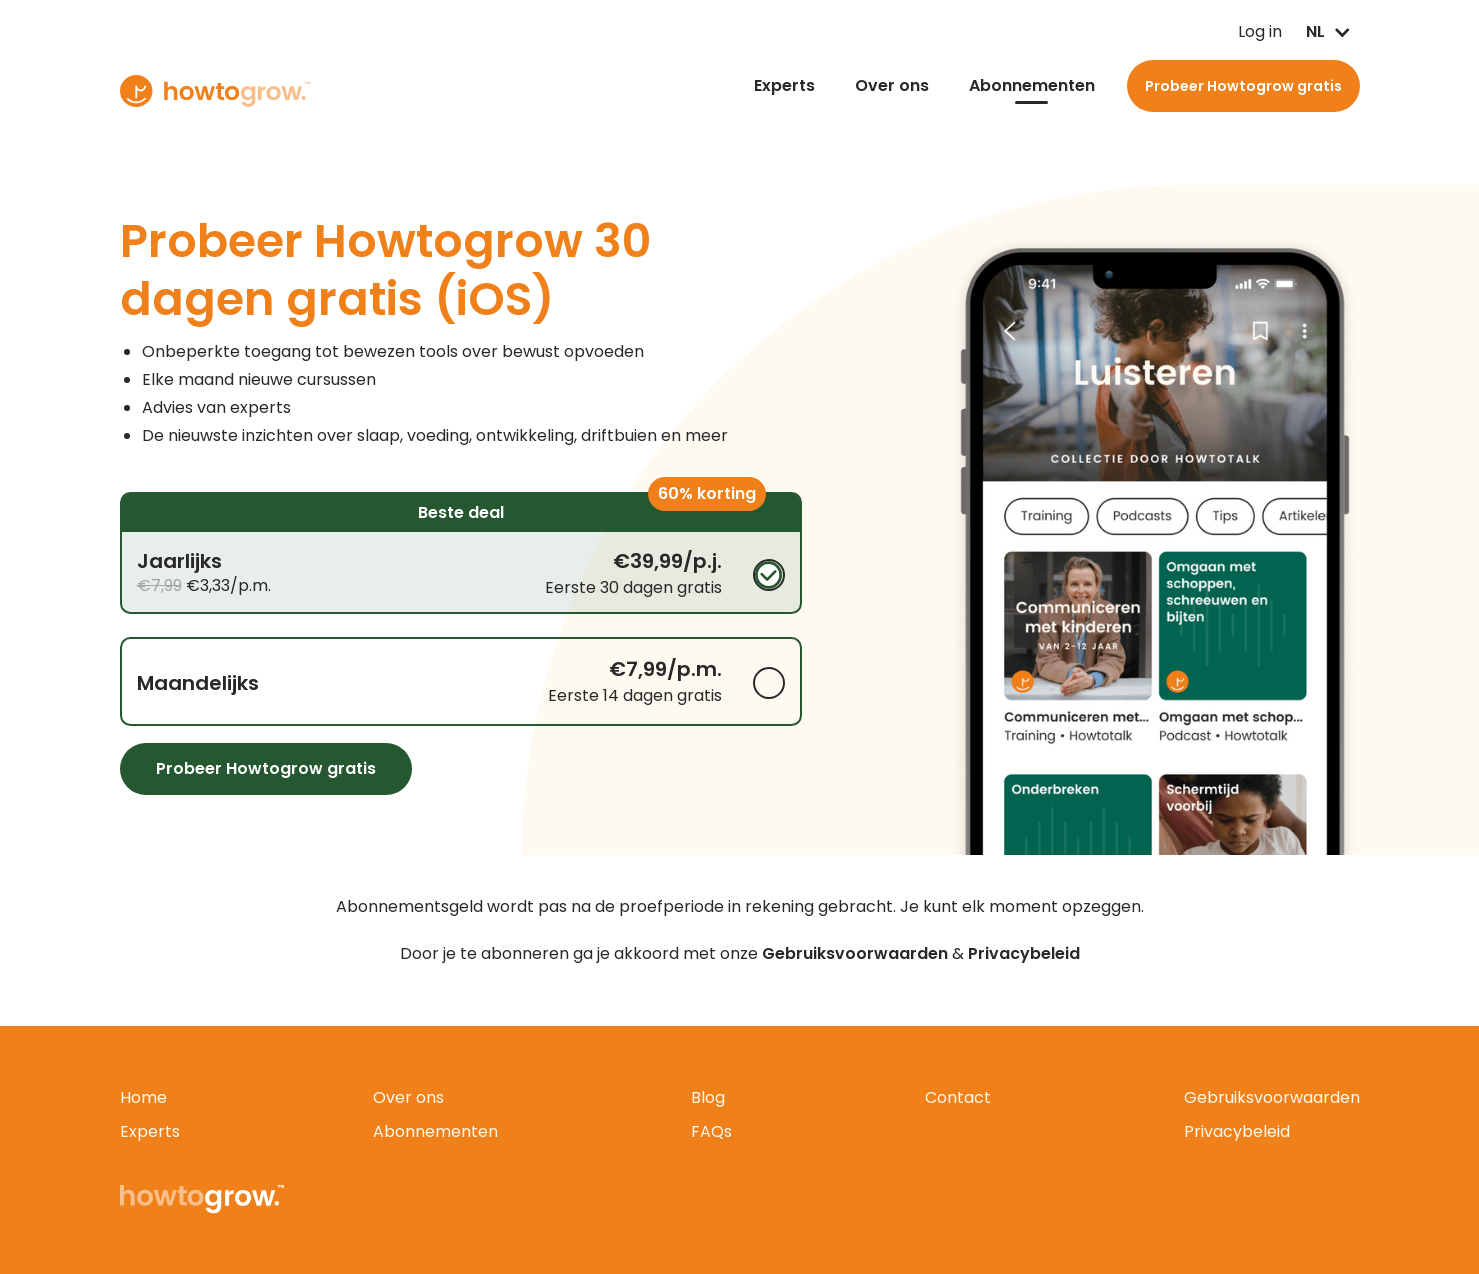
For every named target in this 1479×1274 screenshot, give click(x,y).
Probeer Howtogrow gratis (1243, 86)
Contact (958, 1097)
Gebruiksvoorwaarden (1272, 1097)
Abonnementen (1032, 85)
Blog (708, 1097)
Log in (1216, 32)
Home (143, 1097)
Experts (784, 85)
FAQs (711, 1131)
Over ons (892, 85)
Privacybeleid (1237, 1131)
